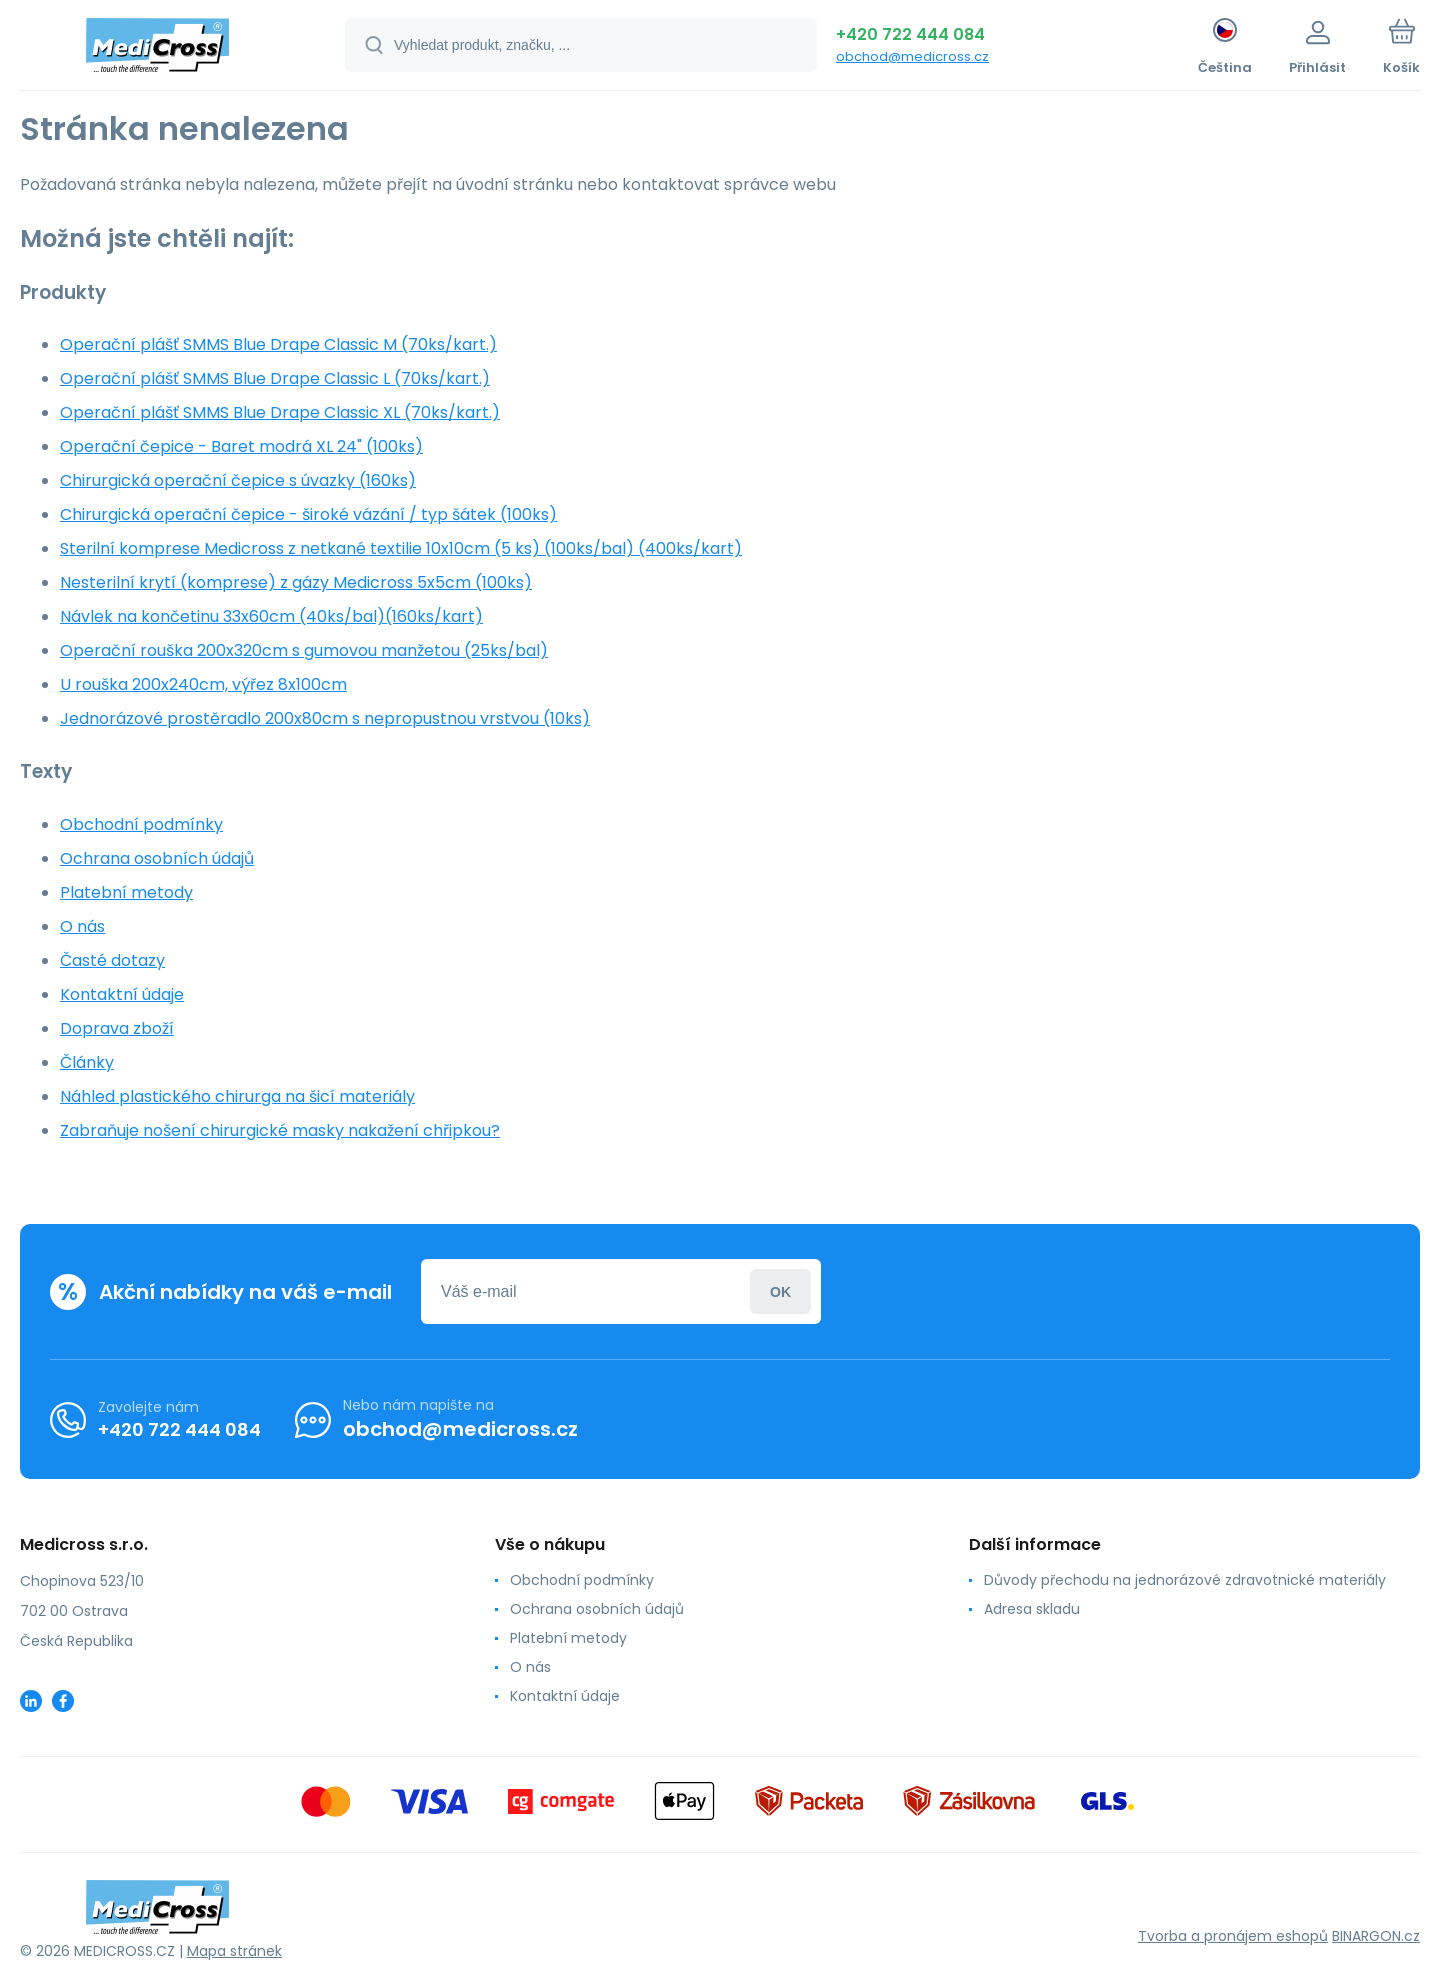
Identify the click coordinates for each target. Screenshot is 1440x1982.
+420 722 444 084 (910, 34)
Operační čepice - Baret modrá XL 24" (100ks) (241, 446)
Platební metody (126, 892)
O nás (82, 926)
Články (87, 1062)
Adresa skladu (1032, 1609)
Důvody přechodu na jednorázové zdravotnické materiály (1185, 1580)
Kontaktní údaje (122, 994)
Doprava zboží (117, 1028)
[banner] (157, 48)
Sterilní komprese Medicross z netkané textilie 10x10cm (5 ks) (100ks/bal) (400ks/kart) (401, 548)
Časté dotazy (112, 960)
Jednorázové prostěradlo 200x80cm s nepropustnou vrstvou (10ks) (325, 718)
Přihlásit (780, 1291)
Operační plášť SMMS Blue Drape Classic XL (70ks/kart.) (280, 412)
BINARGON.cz (1376, 1936)
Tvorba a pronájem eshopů (1233, 1936)
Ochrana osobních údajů (157, 858)
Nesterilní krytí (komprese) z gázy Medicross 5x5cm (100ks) (296, 582)
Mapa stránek (234, 1951)
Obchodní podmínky (141, 824)
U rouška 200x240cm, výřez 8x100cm (203, 684)
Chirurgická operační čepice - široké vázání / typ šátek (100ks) (308, 514)
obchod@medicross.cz (912, 56)
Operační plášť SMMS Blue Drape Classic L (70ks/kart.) (275, 378)
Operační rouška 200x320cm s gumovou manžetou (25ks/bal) (304, 650)
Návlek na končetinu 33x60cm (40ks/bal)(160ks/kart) (271, 616)
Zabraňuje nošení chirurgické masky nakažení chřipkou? (280, 1130)
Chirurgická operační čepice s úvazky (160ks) (238, 480)
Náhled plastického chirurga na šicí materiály (237, 1096)
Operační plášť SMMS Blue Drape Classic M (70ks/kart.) (278, 344)
